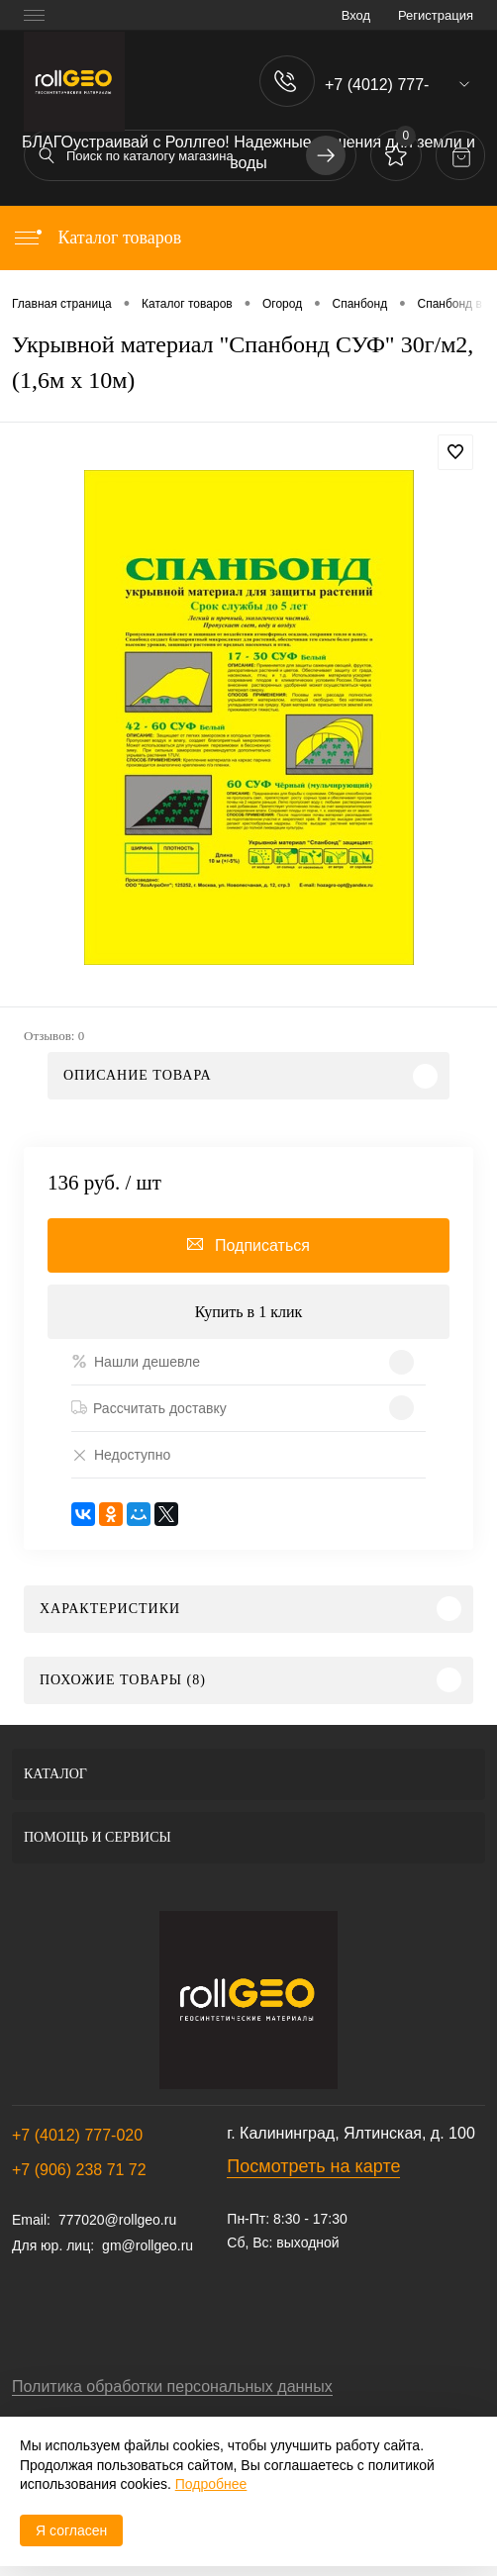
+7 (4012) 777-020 (77, 2135)
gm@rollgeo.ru (147, 2245)
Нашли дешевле (135, 1361)
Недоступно (120, 1454)
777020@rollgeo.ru (117, 2220)
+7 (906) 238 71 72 (79, 2169)
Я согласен (71, 2530)
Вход (356, 15)
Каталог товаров (96, 237)
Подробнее (211, 2484)
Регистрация (435, 15)
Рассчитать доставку (149, 1408)
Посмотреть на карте (313, 2166)
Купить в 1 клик (249, 1311)
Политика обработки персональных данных (172, 2386)
